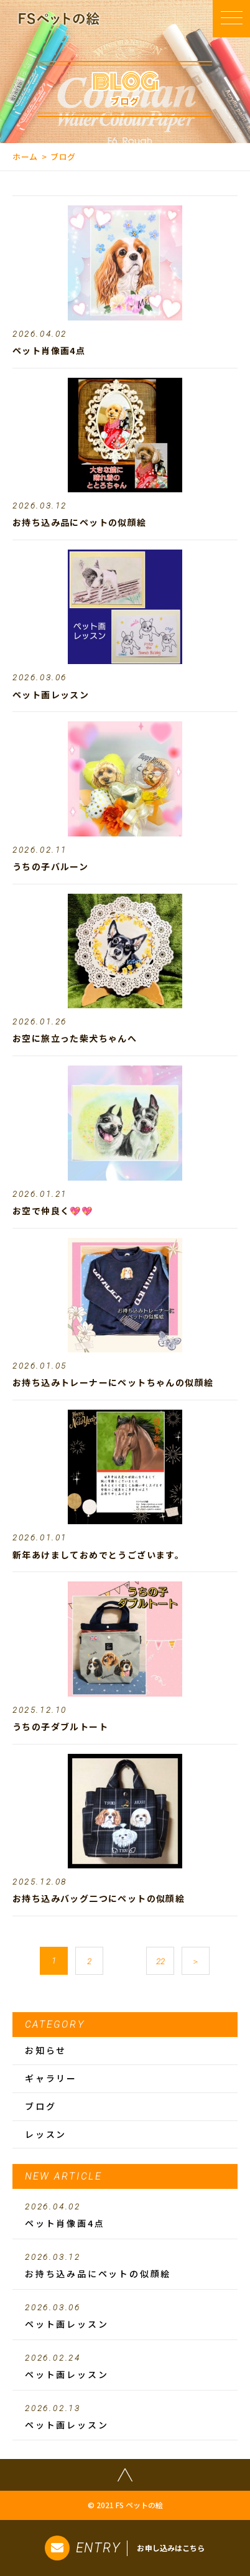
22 (160, 1961)
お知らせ (46, 2050)
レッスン (46, 2134)
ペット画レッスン (125, 2316)
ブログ (40, 2106)
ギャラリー (51, 2078)
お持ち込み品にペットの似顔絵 (125, 2266)
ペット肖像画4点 (125, 2215)
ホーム (25, 156)
